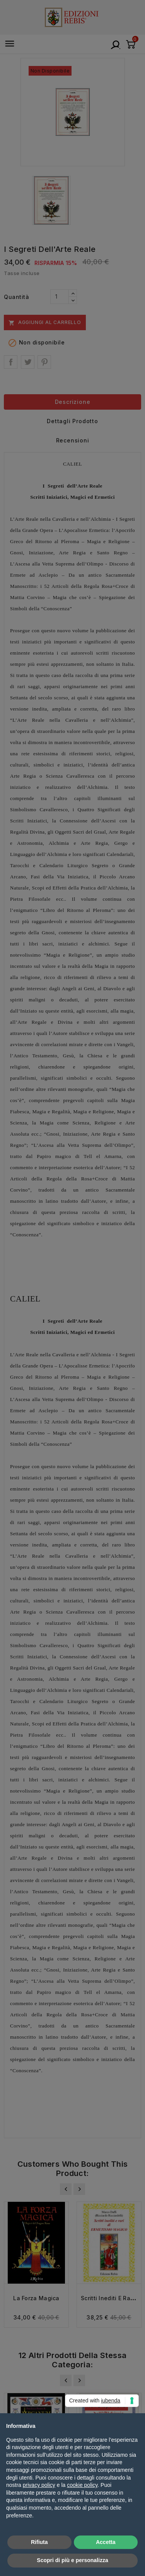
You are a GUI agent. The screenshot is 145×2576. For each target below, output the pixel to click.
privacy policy (39, 2485)
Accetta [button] (106, 2542)
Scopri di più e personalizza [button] (72, 2560)
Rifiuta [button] (39, 2542)
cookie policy (82, 2485)
